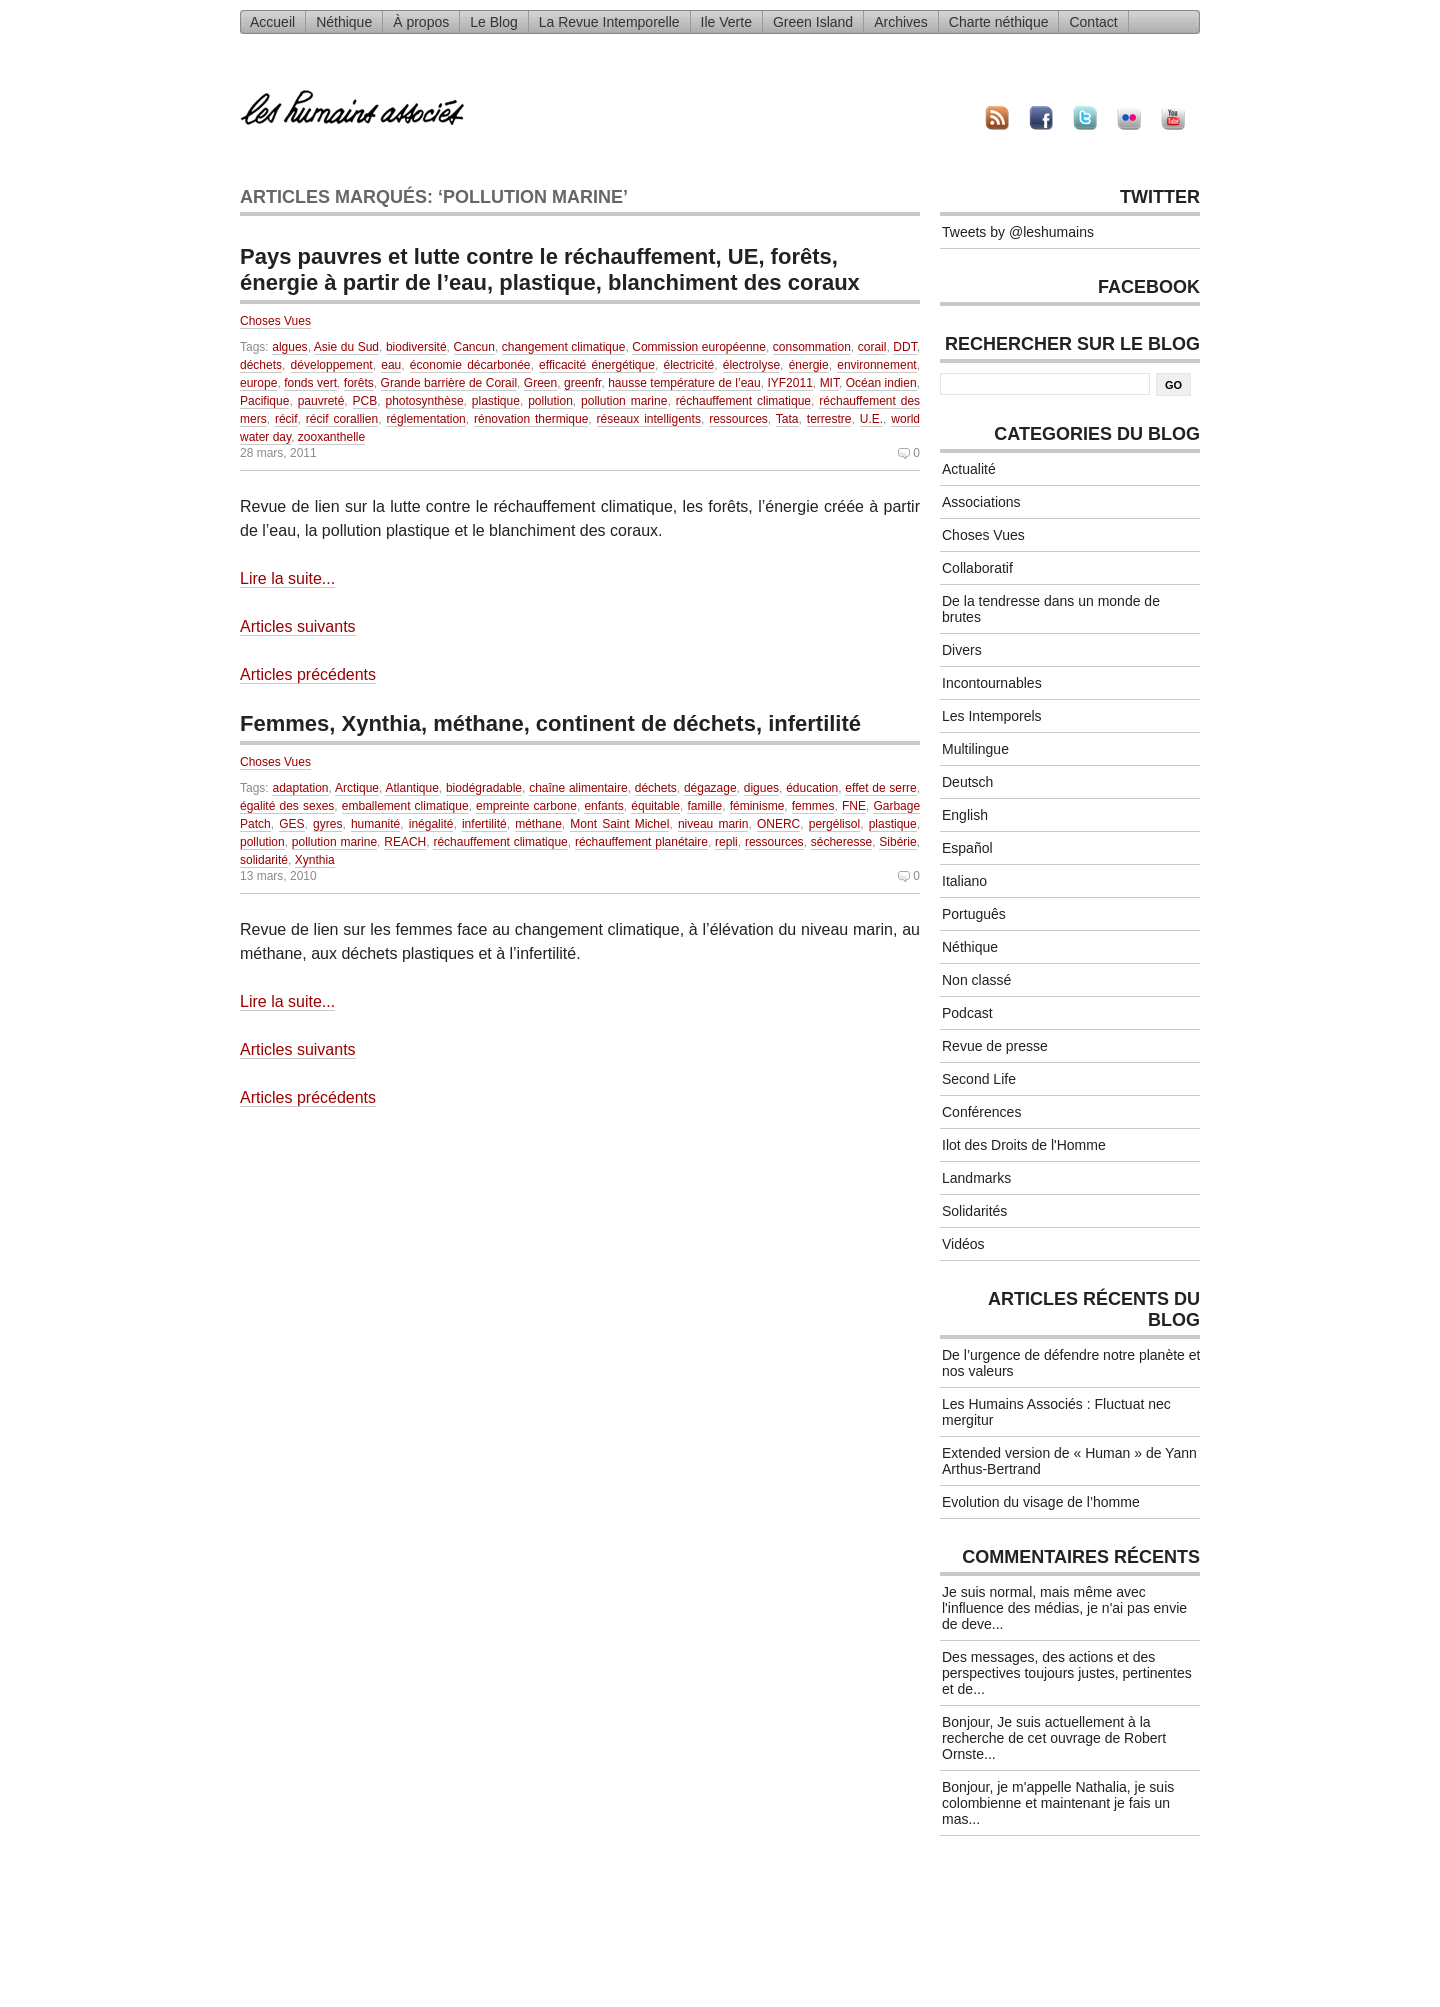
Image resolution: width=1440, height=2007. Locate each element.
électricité (688, 365)
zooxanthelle (331, 437)
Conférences (981, 1112)
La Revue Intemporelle (609, 22)
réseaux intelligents (649, 419)
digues (761, 788)
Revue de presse (995, 1046)
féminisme (757, 806)
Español (967, 848)
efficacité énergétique (597, 365)
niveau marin (713, 824)
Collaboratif (977, 568)
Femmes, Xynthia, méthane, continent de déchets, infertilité (550, 723)
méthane (538, 824)
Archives (901, 22)
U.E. (871, 419)
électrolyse (751, 365)
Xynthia (315, 860)
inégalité (431, 824)
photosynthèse (425, 401)
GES (291, 824)
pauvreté (321, 401)
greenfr (582, 383)
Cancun (474, 347)
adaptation (300, 788)
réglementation (425, 419)
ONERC (778, 824)
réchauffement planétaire (641, 842)
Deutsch (967, 782)
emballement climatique (405, 806)
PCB (365, 401)
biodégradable (484, 788)
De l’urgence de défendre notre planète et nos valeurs (1071, 1363)
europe (258, 383)
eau (391, 365)
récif (286, 419)
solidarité (264, 860)
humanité (375, 824)
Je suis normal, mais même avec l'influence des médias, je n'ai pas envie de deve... (1064, 1608)
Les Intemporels (992, 716)
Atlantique (411, 788)
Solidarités (974, 1211)
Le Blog (493, 22)
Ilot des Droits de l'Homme (1024, 1145)
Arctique (357, 788)
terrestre (829, 419)
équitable (655, 806)
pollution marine (624, 401)
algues (289, 347)
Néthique (344, 22)
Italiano (964, 881)
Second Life (979, 1079)
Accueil (272, 22)
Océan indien (881, 383)
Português (974, 914)
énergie (809, 365)
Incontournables (992, 683)
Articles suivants (298, 626)
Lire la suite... (287, 578)
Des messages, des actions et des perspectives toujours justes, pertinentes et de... (1067, 1673)
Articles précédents (308, 674)
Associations (981, 502)
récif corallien (342, 419)
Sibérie (897, 842)
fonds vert (310, 383)
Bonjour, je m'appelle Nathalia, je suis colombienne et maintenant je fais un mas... (1058, 1803)
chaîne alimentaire (578, 788)
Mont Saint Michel (619, 824)
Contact (1093, 22)
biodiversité (416, 347)
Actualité (969, 469)
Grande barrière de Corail (449, 383)
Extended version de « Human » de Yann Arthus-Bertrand (1069, 1461)
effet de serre (880, 788)
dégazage (710, 788)
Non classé (976, 980)
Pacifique (264, 401)
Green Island (813, 22)
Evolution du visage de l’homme (1041, 1502)
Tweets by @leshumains (1018, 232)
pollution (550, 401)
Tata (787, 419)
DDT (904, 347)
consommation (812, 347)
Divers (962, 650)
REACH (405, 842)
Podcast (967, 1013)
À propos (421, 22)
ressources (738, 419)
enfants (603, 806)
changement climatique (564, 347)
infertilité (484, 824)
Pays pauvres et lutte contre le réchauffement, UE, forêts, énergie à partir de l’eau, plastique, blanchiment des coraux (550, 269)
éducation (812, 788)
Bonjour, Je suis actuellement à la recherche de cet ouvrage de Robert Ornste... (1054, 1738)
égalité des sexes (287, 806)
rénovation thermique (531, 419)
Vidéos (963, 1244)
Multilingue (975, 749)
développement (332, 365)
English (965, 815)
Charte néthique (999, 22)
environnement (876, 365)
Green (540, 383)
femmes (813, 806)
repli (726, 842)
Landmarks (976, 1178)
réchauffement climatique (743, 401)
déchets (261, 365)
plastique (496, 401)
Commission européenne (699, 347)
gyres (327, 824)
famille (704, 806)
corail (872, 347)
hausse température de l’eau (684, 383)
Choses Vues (275, 321)
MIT (829, 383)
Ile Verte (726, 22)
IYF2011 (789, 383)
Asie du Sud (346, 347)
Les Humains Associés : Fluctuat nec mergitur (1056, 1412)
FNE (854, 806)
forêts (359, 383)
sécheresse (841, 842)
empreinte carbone (526, 806)
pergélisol (834, 824)
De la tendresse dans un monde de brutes (1051, 609)
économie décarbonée (470, 365)
